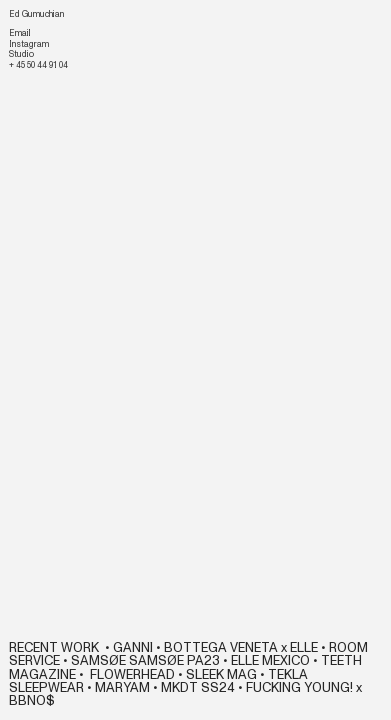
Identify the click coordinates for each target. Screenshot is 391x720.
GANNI (133, 648)
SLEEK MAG (221, 675)
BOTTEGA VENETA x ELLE (241, 648)
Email (20, 33)
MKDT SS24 (198, 688)
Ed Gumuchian (36, 14)
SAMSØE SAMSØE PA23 (145, 661)
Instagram (29, 44)
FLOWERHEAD (132, 675)
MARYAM (122, 688)
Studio (21, 54)
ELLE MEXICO (270, 661)
